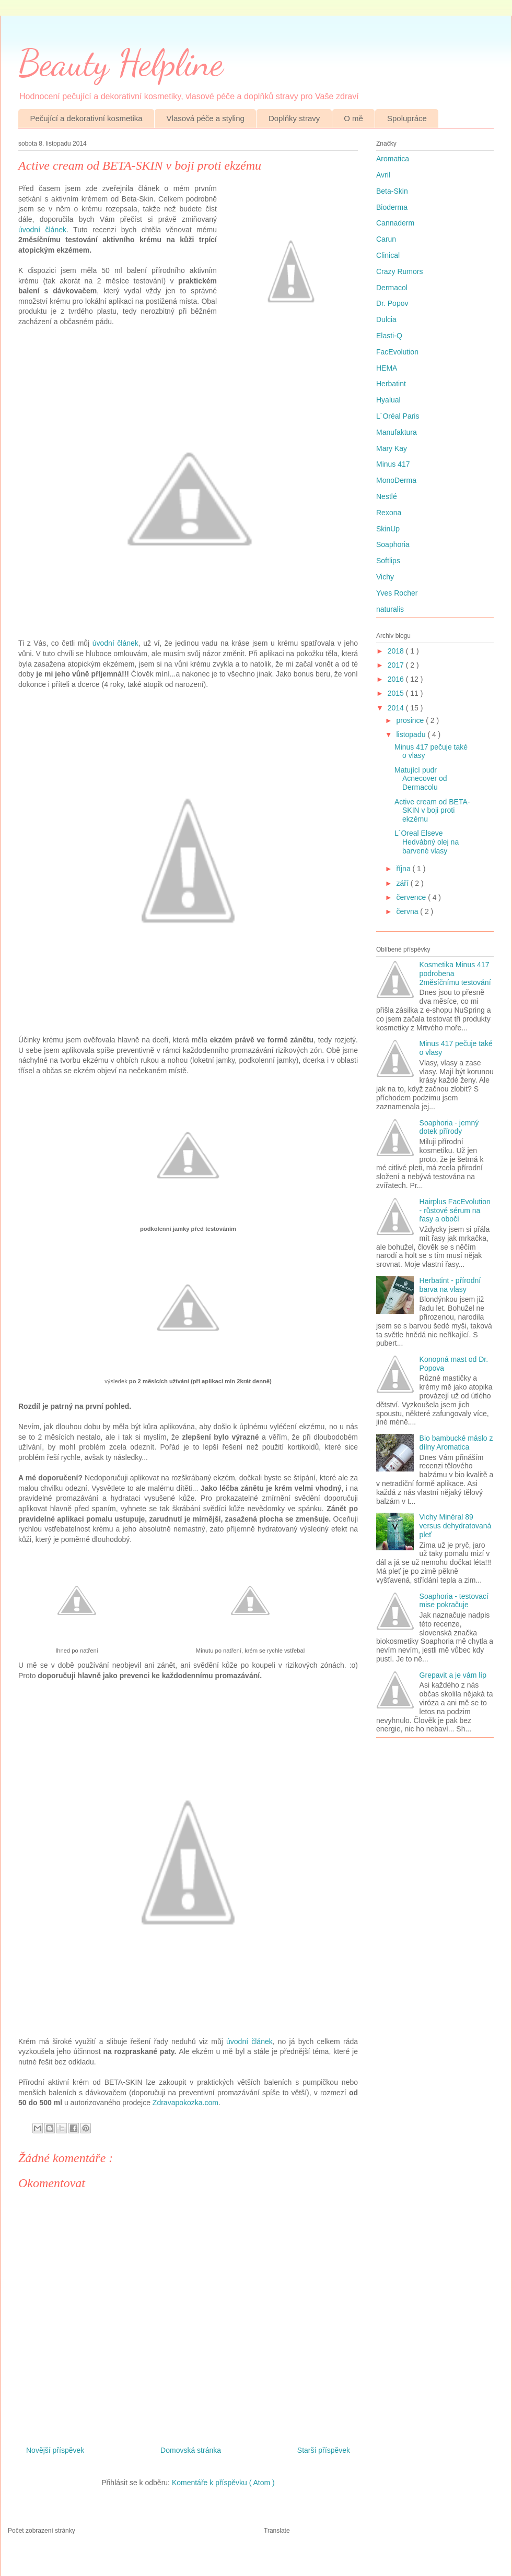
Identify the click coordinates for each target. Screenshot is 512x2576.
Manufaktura (396, 432)
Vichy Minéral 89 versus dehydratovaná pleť (456, 1526)
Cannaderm (395, 223)
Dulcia (386, 319)
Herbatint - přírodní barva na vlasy (450, 1284)
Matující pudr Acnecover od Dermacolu (420, 779)
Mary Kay (391, 448)
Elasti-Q (389, 335)
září (403, 883)
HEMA (386, 368)
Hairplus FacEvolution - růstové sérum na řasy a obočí (455, 1210)
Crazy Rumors (399, 271)
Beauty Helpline (120, 63)
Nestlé (386, 496)
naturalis (390, 609)
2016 (397, 679)
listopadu (411, 734)
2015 (397, 693)
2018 (397, 651)
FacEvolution (397, 352)
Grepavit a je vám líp (453, 1675)
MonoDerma (396, 480)
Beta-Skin (392, 191)
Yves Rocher (396, 593)
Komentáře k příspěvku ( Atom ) (223, 2482)
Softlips (388, 560)
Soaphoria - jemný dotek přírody (449, 1127)
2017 (397, 665)
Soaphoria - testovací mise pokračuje (454, 1600)
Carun (386, 239)
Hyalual (388, 400)
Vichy (385, 577)
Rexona (388, 512)
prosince (411, 720)
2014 (397, 708)
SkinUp (388, 529)
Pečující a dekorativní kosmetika (86, 118)
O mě (353, 118)
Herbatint (391, 383)
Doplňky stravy (294, 118)
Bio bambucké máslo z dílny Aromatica (456, 1442)
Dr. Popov (392, 303)
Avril (383, 175)
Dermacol (392, 287)
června (408, 911)
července (412, 897)
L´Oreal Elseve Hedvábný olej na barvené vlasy (426, 842)
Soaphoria (393, 544)
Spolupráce (407, 118)
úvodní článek (42, 229)
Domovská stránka (190, 2450)
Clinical (388, 255)
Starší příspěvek (323, 2450)
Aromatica (392, 159)
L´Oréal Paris (397, 416)
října (404, 868)
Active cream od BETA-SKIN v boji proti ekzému (432, 811)
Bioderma (392, 207)
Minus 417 (393, 464)
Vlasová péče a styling (206, 118)
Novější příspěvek (55, 2450)
